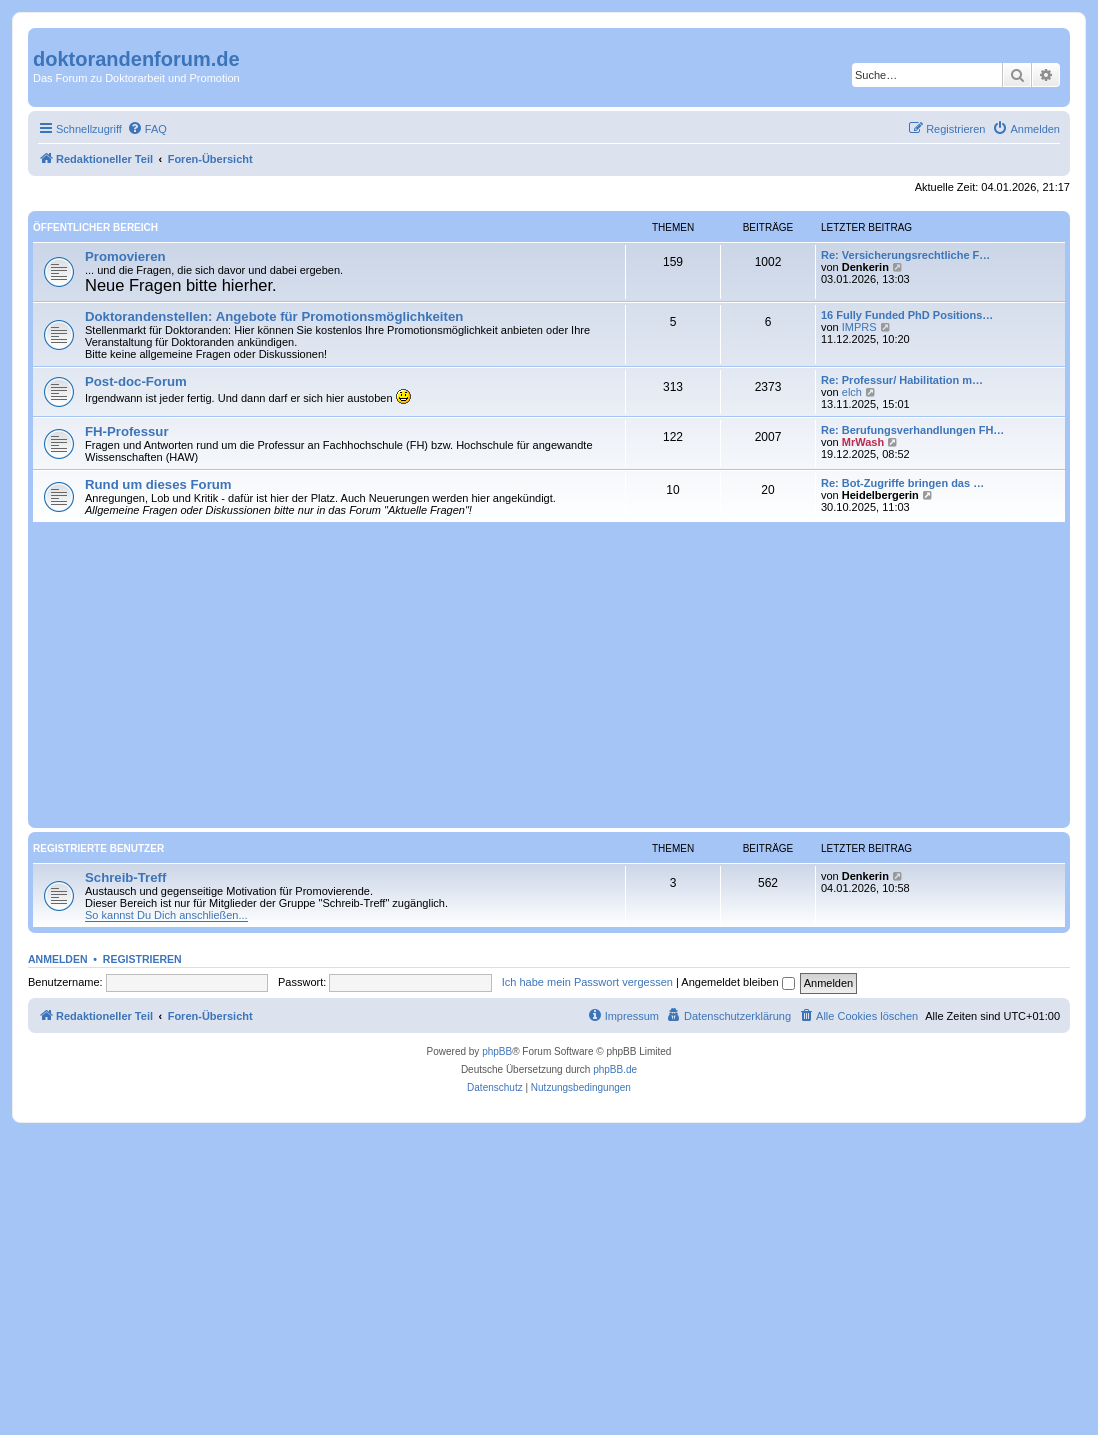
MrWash (863, 442)
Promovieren (125, 256)
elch (852, 392)
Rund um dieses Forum (158, 484)
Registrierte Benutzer (98, 848)
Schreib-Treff (125, 877)
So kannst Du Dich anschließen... (166, 915)
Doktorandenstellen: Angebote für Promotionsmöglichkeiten (274, 316)
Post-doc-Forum (136, 381)
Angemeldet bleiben (737, 982)
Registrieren (142, 959)
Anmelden (58, 959)
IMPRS (859, 327)
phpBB (497, 1051)
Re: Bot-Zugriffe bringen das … (902, 483)
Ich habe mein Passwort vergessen (587, 982)
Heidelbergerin (880, 495)
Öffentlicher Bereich (95, 227)
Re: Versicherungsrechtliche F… (905, 255)
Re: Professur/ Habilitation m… (902, 380)
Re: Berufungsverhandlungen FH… (912, 430)
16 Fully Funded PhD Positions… (907, 315)
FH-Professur (127, 431)
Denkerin (865, 267)
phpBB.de (615, 1069)
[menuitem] (147, 129)
